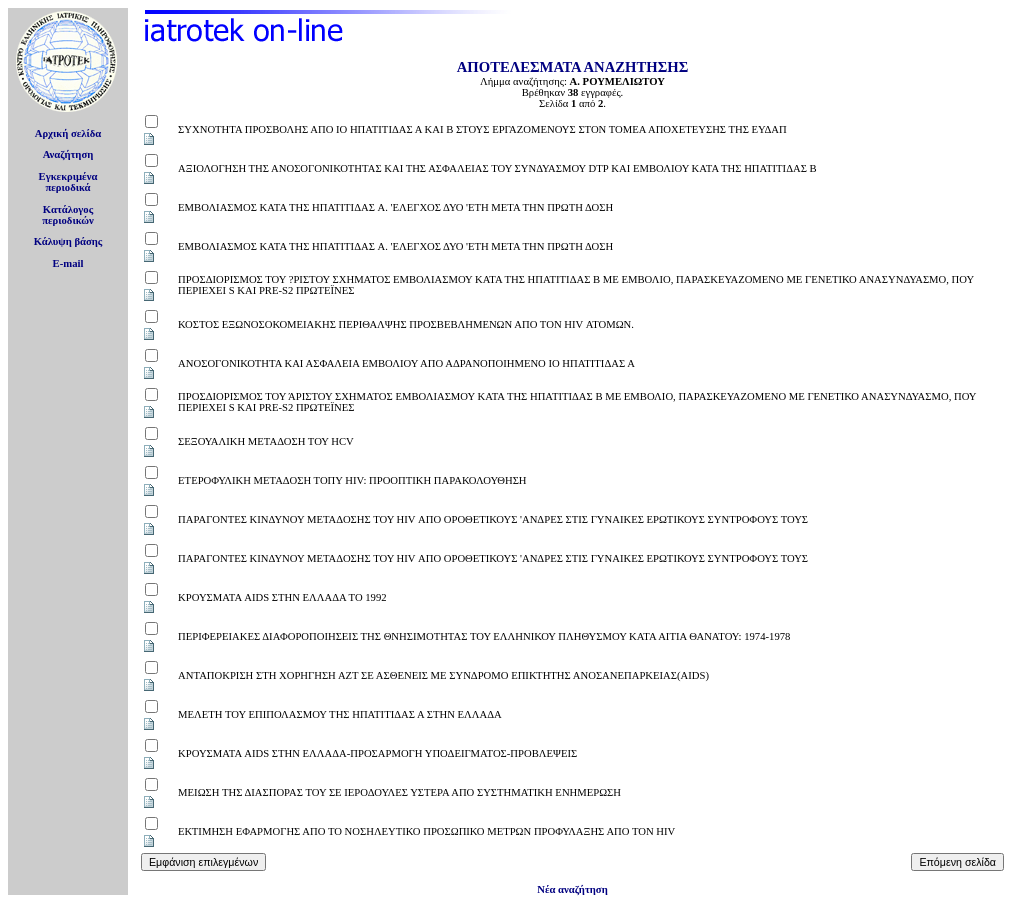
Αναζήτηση (68, 154)
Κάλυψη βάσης (68, 241)
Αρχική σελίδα (68, 133)
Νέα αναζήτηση (572, 889)
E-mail (68, 263)
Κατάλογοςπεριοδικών (68, 215)
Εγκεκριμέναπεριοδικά (68, 182)
